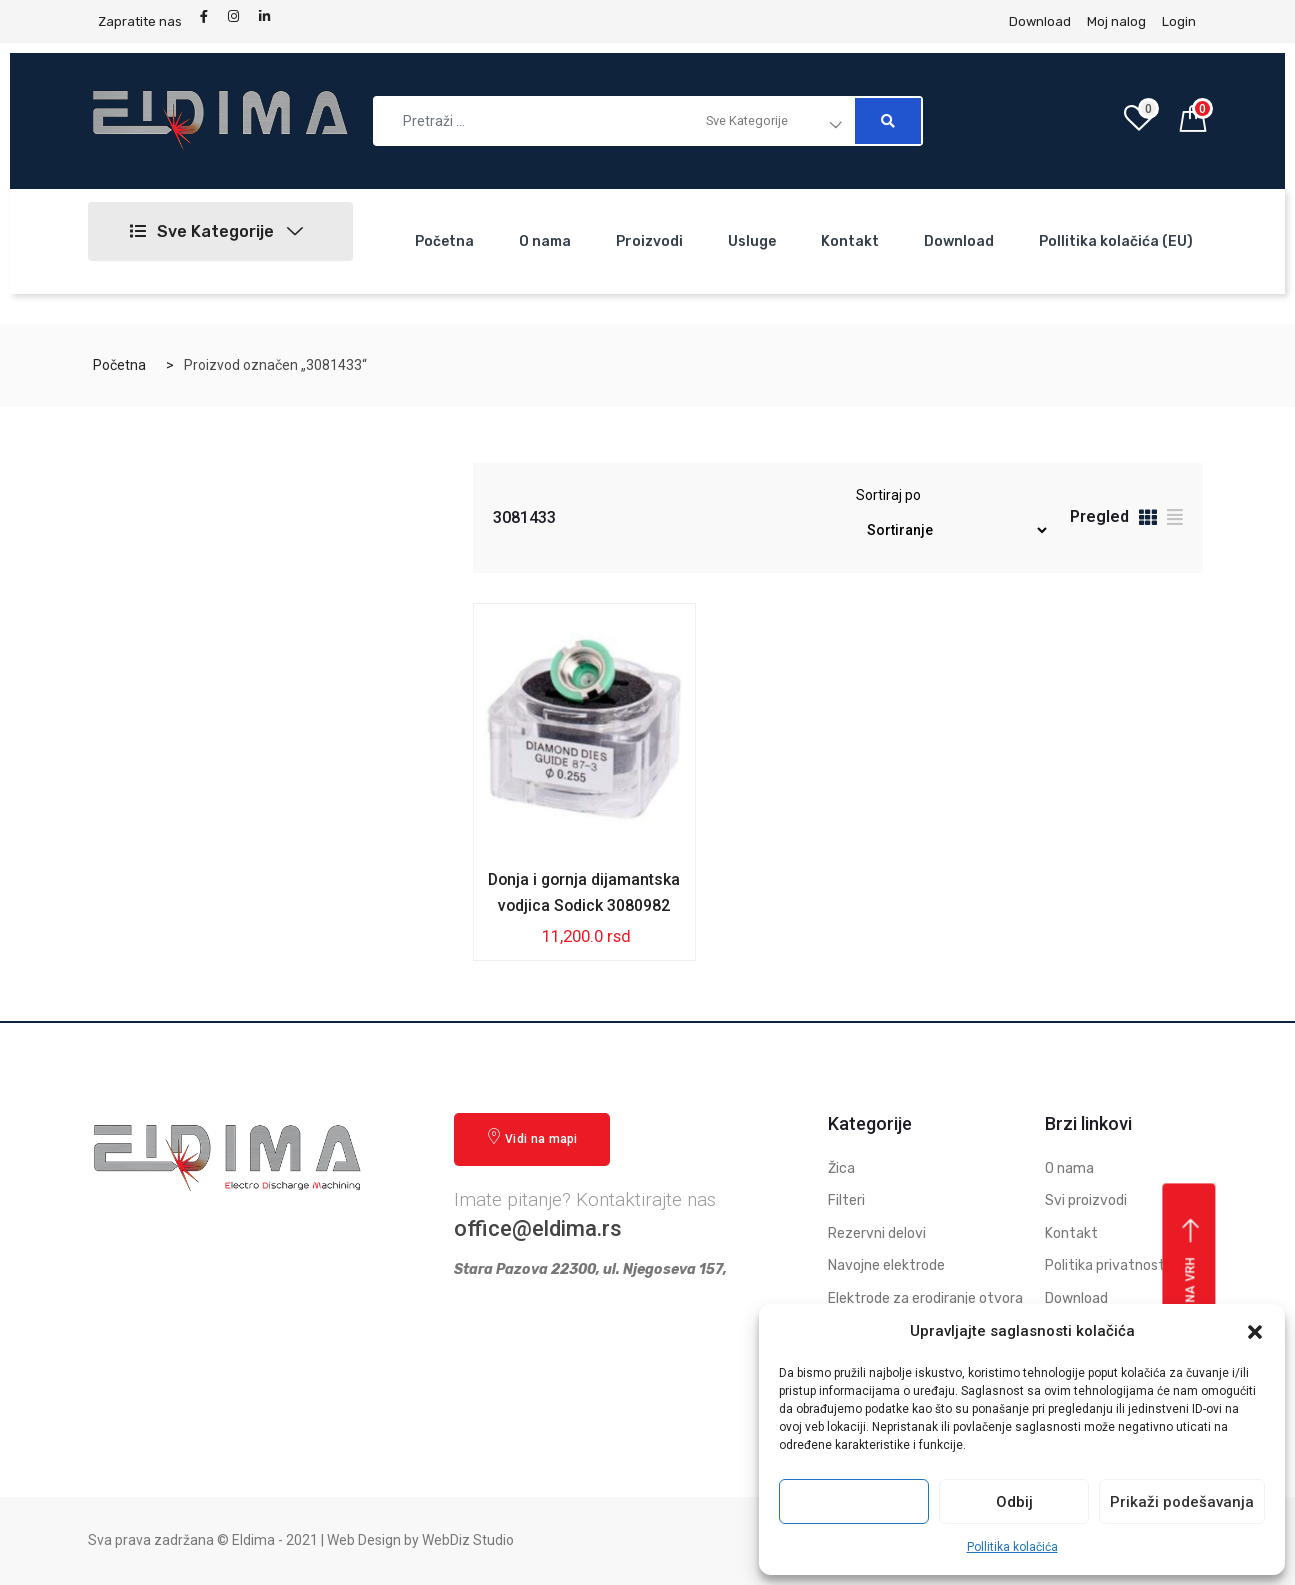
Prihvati (854, 1502)
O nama (545, 241)
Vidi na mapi (532, 1137)
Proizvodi (649, 241)
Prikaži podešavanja (1182, 1502)
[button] (1255, 1332)
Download (959, 241)
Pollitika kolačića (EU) (1116, 241)
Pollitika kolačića (1012, 1547)
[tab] (1148, 520)
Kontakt (850, 241)
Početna (444, 241)
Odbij (1014, 1502)
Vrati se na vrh (1191, 1290)
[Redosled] (952, 530)
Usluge (752, 241)
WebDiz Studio (468, 1541)
